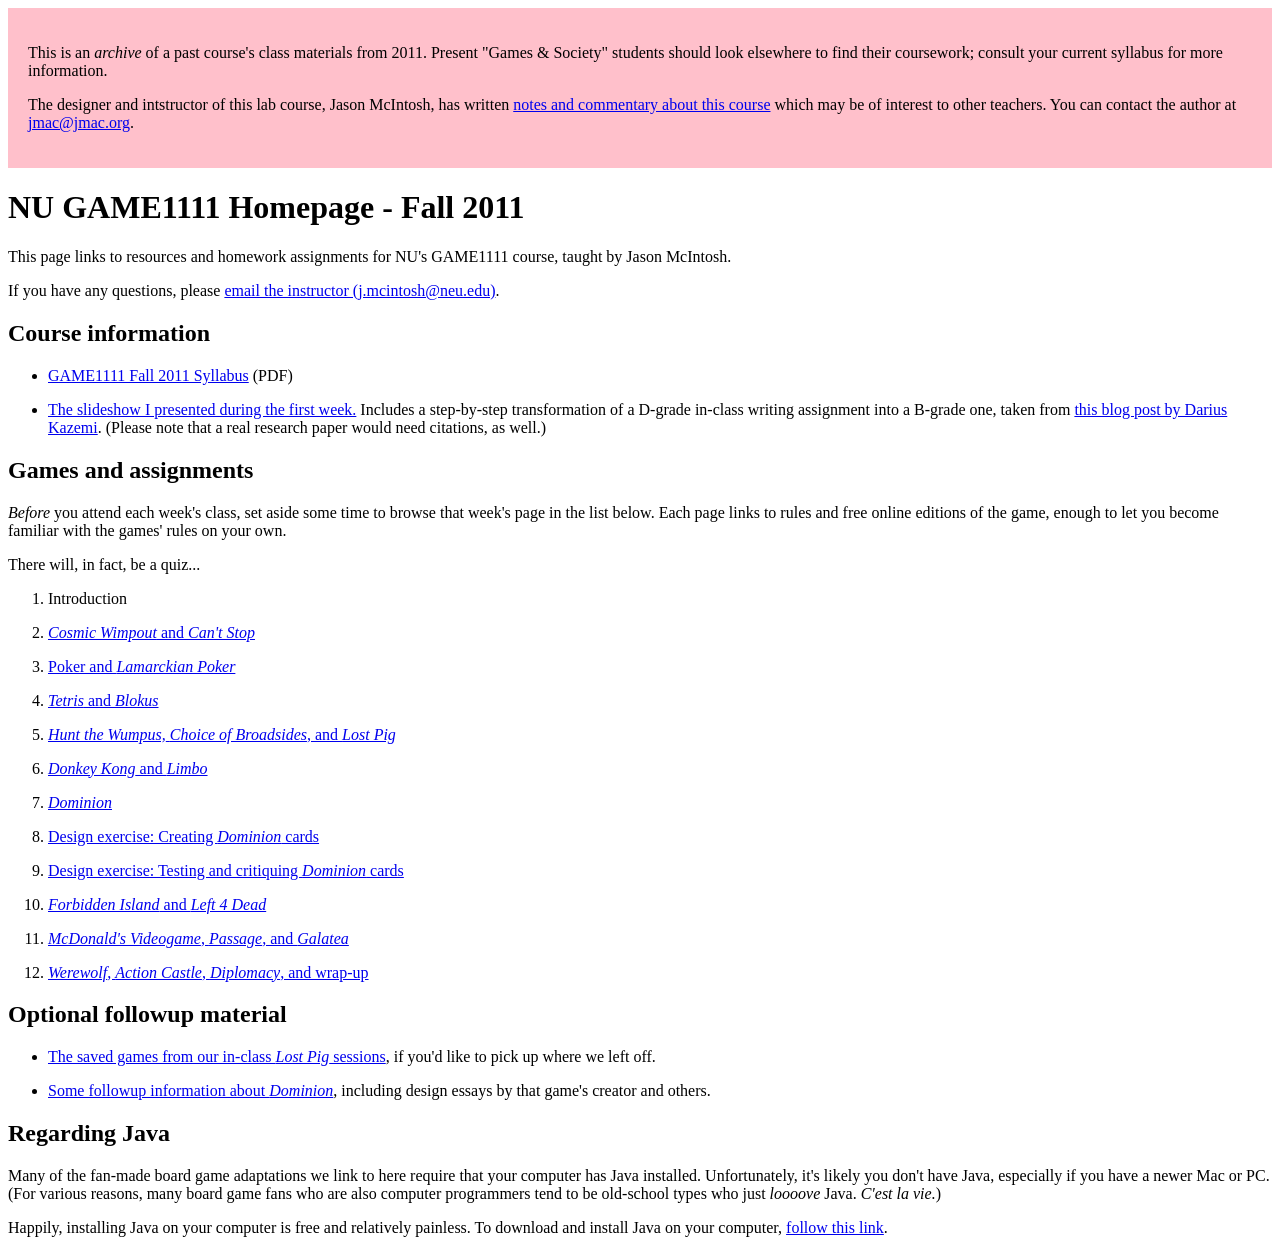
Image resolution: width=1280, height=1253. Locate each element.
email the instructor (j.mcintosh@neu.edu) (359, 290)
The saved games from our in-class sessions (217, 1056)
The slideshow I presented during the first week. (202, 409)
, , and (198, 938)
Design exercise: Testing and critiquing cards (226, 870)
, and (222, 734)
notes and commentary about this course (641, 104)
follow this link (835, 1227)
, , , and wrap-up (208, 972)
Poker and (141, 666)
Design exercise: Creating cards (183, 836)
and (151, 632)
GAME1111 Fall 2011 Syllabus (148, 375)
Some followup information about (190, 1090)
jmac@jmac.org (79, 122)
